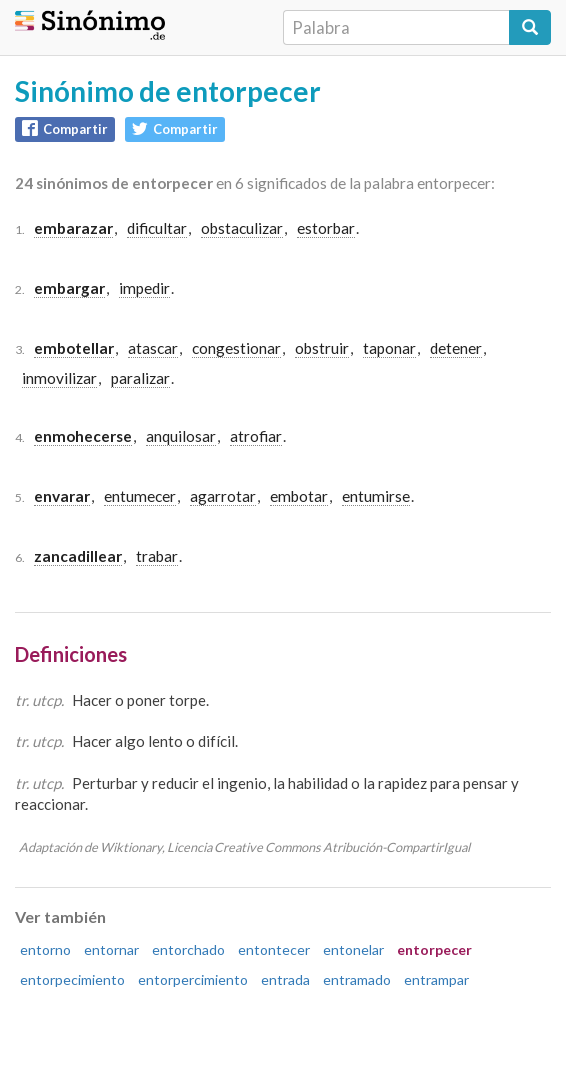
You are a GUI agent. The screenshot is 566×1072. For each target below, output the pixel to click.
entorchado (188, 949)
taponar (389, 348)
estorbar (326, 228)
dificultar (157, 228)
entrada (285, 979)
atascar (153, 348)
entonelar (353, 949)
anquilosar (181, 436)
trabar (157, 556)
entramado (357, 979)
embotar (299, 496)
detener (456, 348)
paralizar (140, 378)
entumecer (140, 496)
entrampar (436, 979)
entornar (111, 949)
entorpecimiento (72, 979)
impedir (144, 288)
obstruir (322, 348)
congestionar (236, 348)
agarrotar (223, 496)
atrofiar (256, 436)
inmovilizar (59, 378)
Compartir (65, 128)
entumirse (376, 496)
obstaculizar (242, 228)
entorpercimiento (193, 979)
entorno (45, 949)
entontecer (274, 949)
